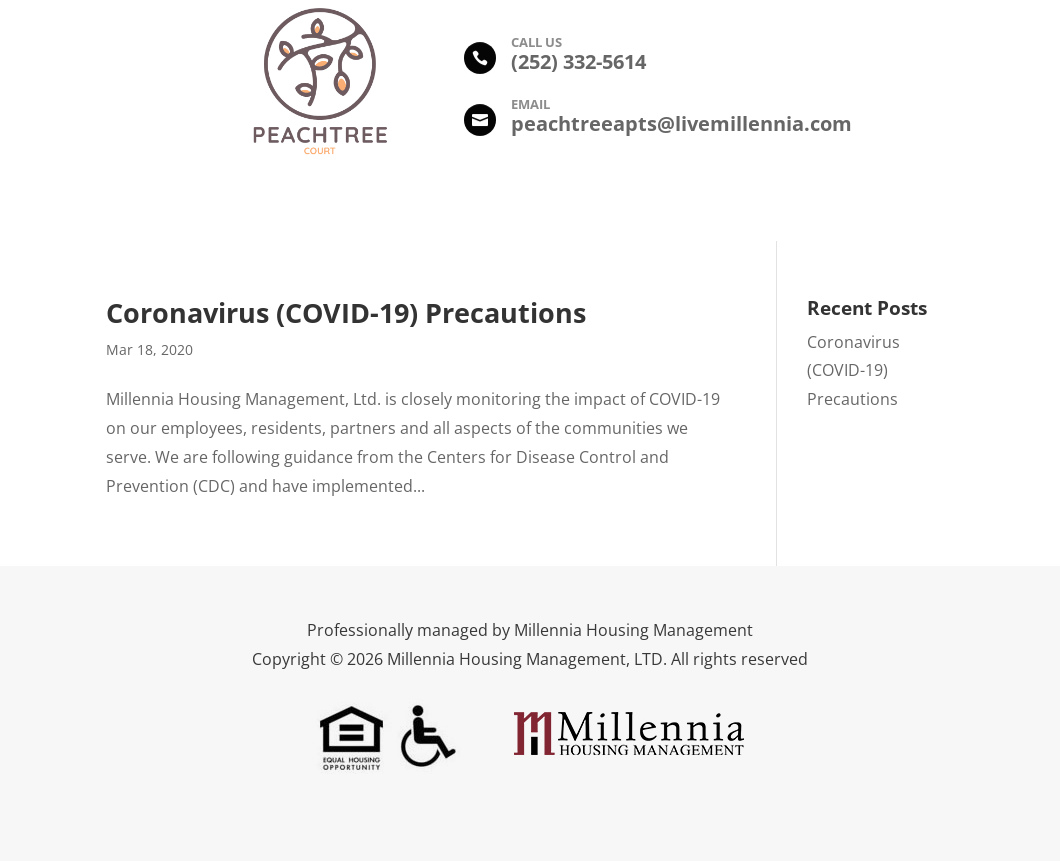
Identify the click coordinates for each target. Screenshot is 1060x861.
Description (229, 205)
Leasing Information (713, 205)
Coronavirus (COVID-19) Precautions (346, 312)
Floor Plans (570, 205)
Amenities (336, 205)
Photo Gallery (452, 205)
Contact (844, 205)
